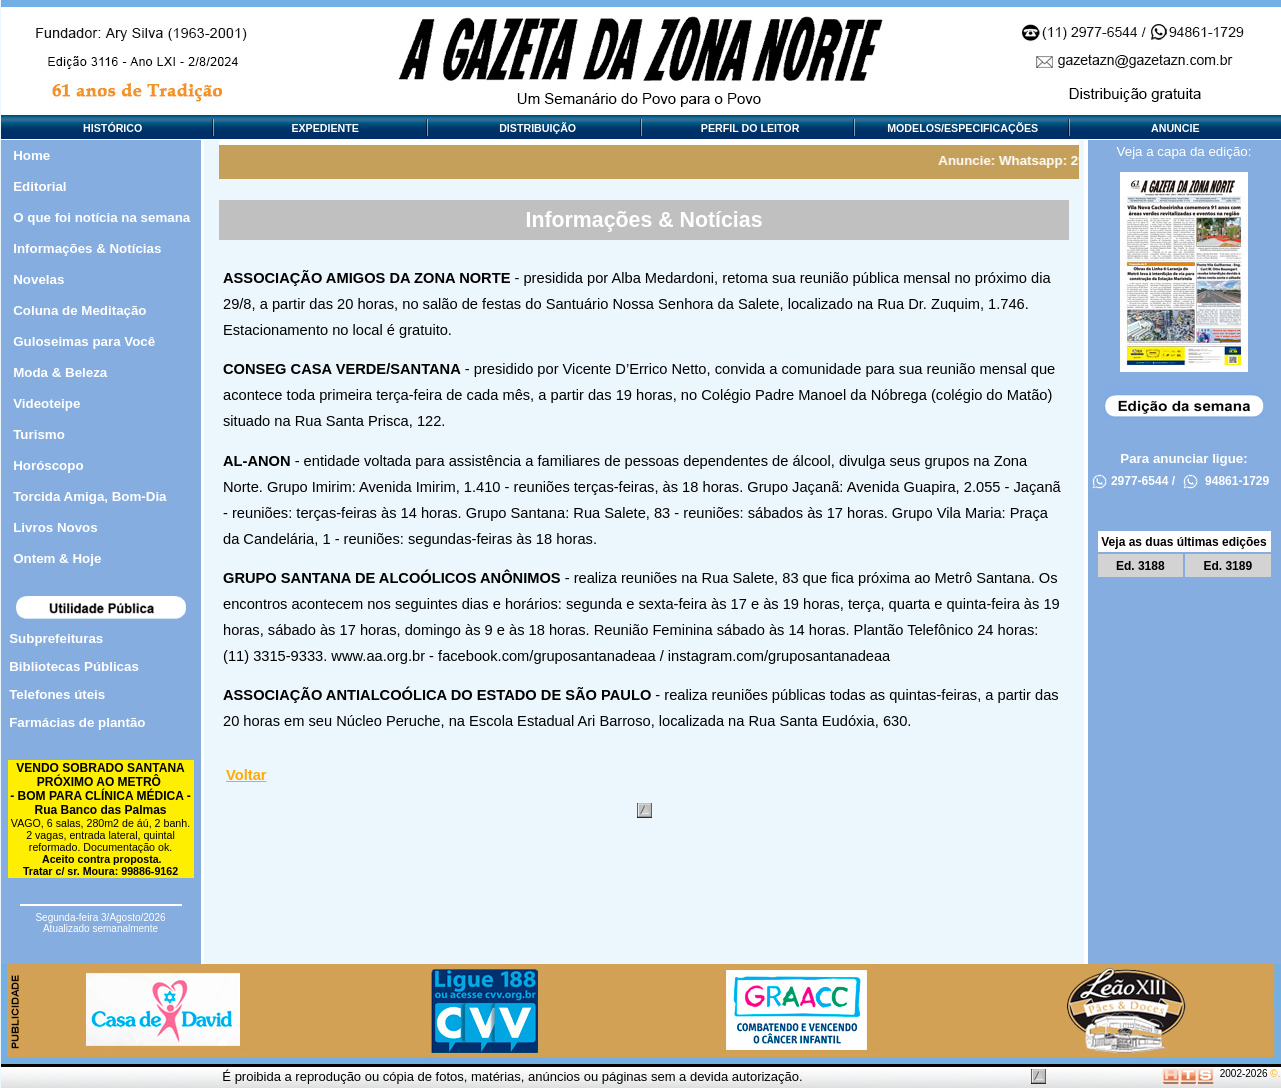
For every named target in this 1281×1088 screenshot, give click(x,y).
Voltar (246, 775)
